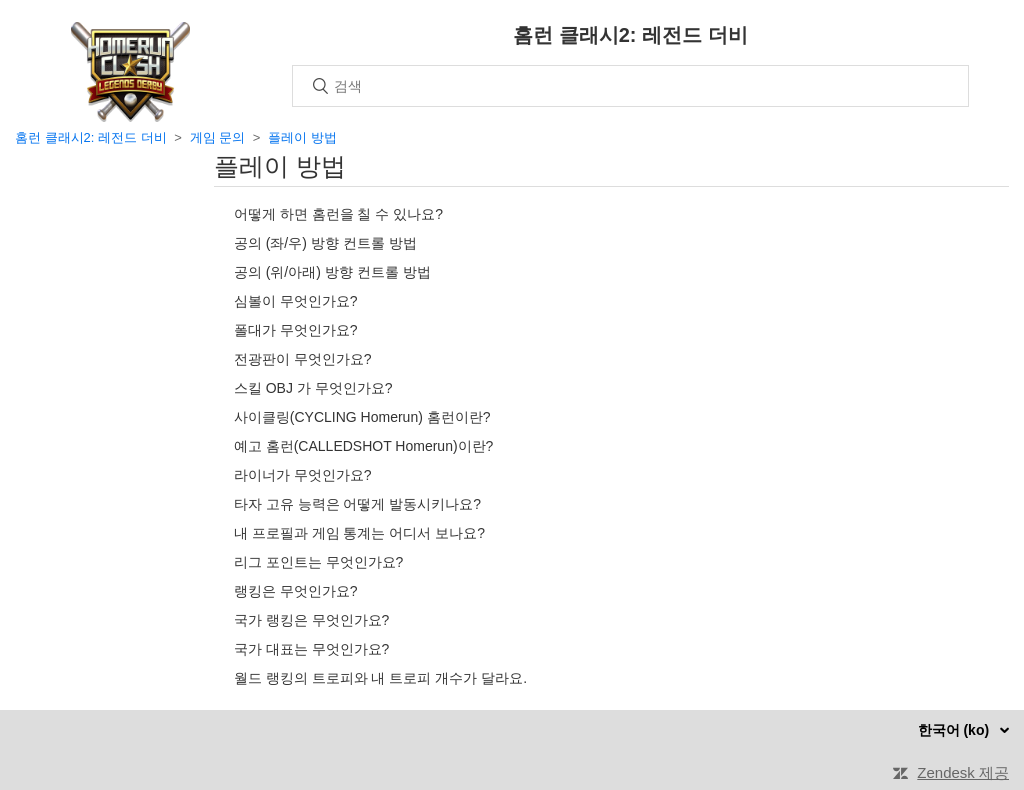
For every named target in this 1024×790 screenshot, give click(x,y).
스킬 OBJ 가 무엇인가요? (313, 388)
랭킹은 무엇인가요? (296, 591)
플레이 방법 (302, 137)
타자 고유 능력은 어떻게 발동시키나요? (357, 504)
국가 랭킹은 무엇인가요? (312, 620)
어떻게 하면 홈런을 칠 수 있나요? (338, 214)
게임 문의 (218, 137)
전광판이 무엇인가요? (303, 359)
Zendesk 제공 (963, 772)
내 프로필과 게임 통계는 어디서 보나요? (359, 533)
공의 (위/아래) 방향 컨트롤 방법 (332, 272)
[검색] (630, 86)
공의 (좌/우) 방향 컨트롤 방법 (325, 243)
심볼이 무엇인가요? (296, 301)
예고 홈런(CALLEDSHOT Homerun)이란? (364, 446)
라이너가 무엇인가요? (303, 475)
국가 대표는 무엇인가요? (312, 649)
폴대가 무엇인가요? (296, 330)
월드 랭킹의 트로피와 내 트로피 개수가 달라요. (380, 678)
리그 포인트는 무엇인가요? (319, 562)
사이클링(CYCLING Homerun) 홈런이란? (362, 417)
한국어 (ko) (955, 730)
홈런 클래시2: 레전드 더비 (91, 137)
